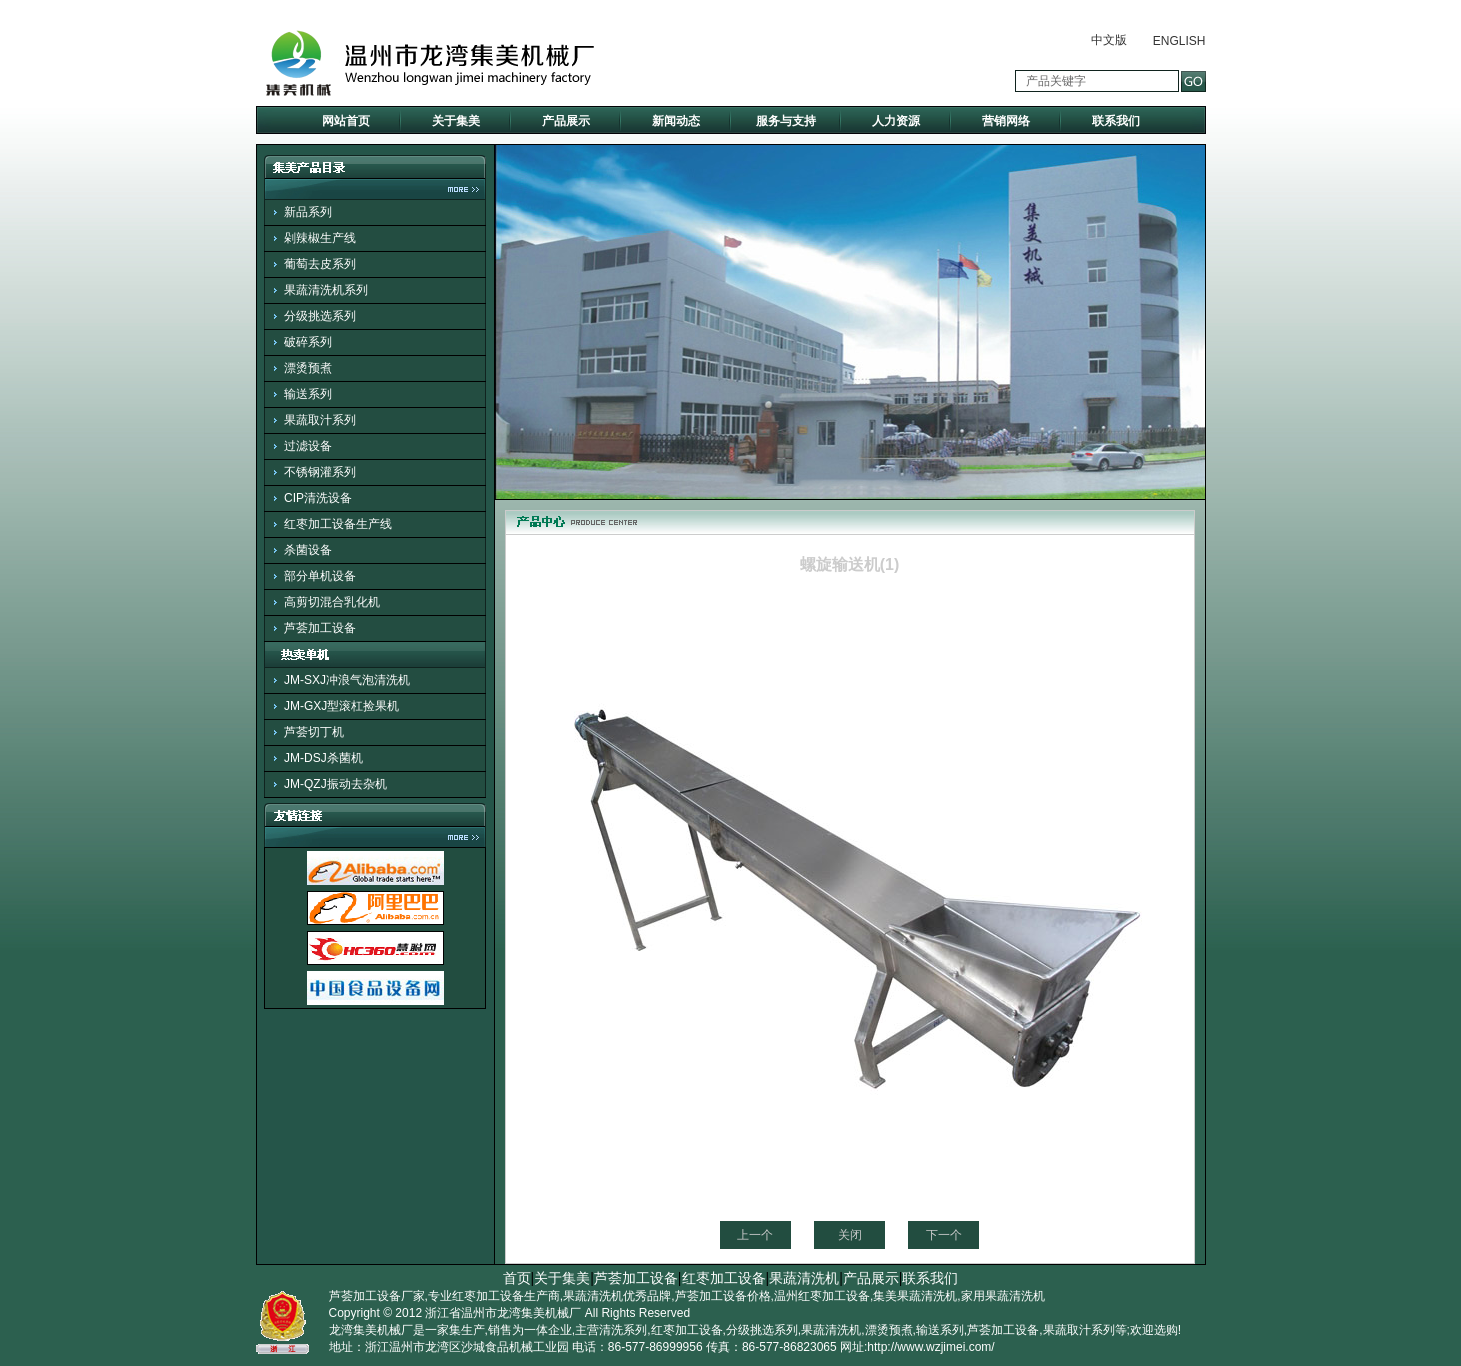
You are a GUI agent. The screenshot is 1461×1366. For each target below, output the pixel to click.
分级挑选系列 (320, 316)
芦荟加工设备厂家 (377, 1296)
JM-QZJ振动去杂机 (335, 784)
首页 (517, 1278)
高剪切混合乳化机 (332, 602)
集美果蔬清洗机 (915, 1296)
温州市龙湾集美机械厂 (521, 1313)
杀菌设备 (308, 550)
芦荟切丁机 (314, 732)
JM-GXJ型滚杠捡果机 (341, 706)
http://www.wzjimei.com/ (930, 1347)
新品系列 (308, 212)
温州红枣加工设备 (822, 1296)
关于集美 (456, 121)
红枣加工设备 (724, 1278)
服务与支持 (786, 121)
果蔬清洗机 (804, 1278)
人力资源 (896, 121)
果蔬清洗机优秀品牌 (617, 1296)
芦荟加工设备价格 (723, 1296)
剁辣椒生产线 (320, 238)
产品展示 (566, 121)
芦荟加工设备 (320, 628)
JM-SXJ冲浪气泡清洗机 (347, 680)
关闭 (850, 1235)
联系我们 (1116, 121)
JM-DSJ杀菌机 (323, 758)
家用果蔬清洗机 (1003, 1296)
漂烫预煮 (308, 368)
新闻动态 (676, 121)
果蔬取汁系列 (320, 420)
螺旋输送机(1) (850, 564)
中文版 (1109, 40)
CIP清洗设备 (318, 498)
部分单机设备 (320, 576)
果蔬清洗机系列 (326, 290)
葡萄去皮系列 (320, 264)
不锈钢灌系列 (320, 472)
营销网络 (1006, 121)
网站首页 (346, 121)
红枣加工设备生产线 (338, 524)
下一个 (944, 1235)
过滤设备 (308, 446)
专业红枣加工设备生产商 (494, 1296)
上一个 (755, 1235)
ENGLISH (1179, 41)
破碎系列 (308, 342)
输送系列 (308, 394)
